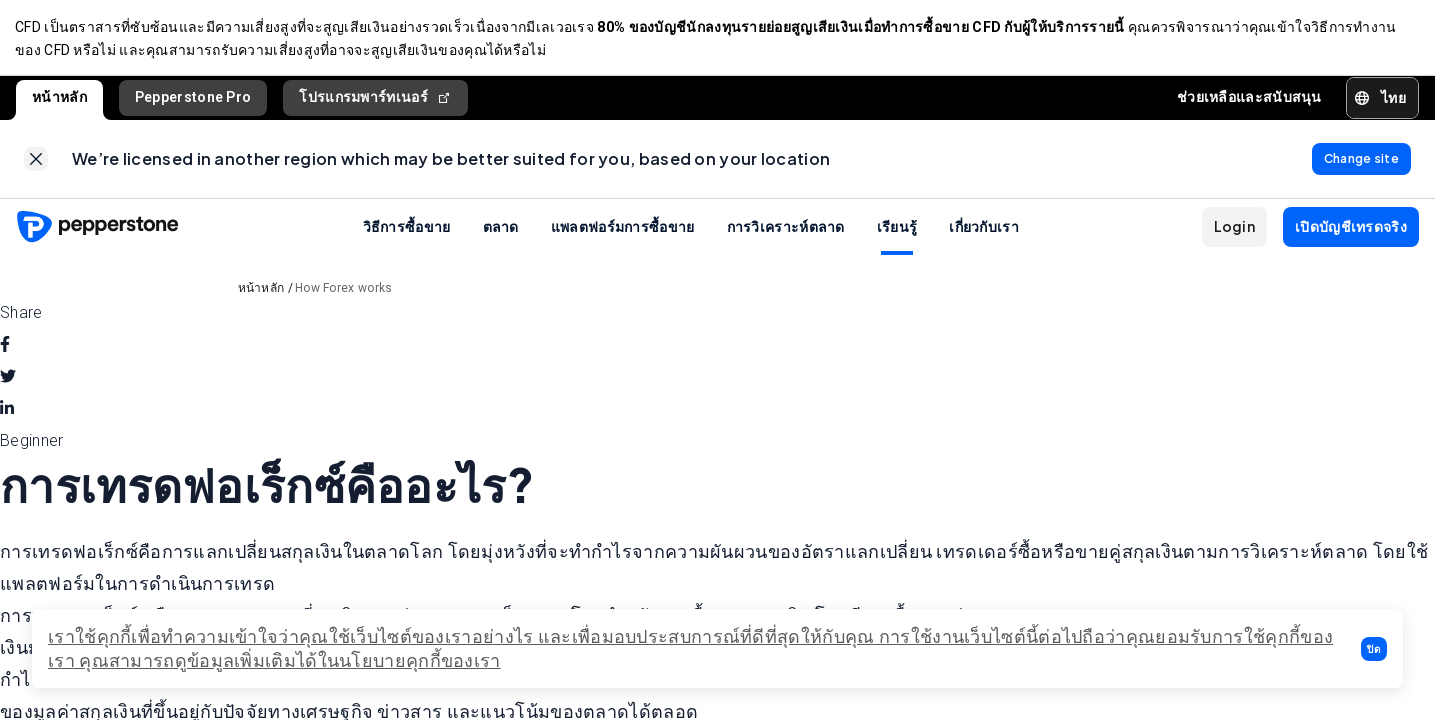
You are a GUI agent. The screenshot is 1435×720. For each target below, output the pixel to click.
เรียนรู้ (897, 230)
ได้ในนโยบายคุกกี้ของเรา (398, 660)
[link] (36, 162)
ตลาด (501, 230)
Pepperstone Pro (193, 99)
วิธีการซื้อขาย (407, 230)
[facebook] (5, 349)
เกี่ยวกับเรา (984, 230)
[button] (1374, 649)
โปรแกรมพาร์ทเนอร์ (375, 99)
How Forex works (344, 292)
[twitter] (8, 381)
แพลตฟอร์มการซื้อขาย (623, 230)
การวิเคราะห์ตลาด (786, 230)
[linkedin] (7, 413)
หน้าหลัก (59, 99)
